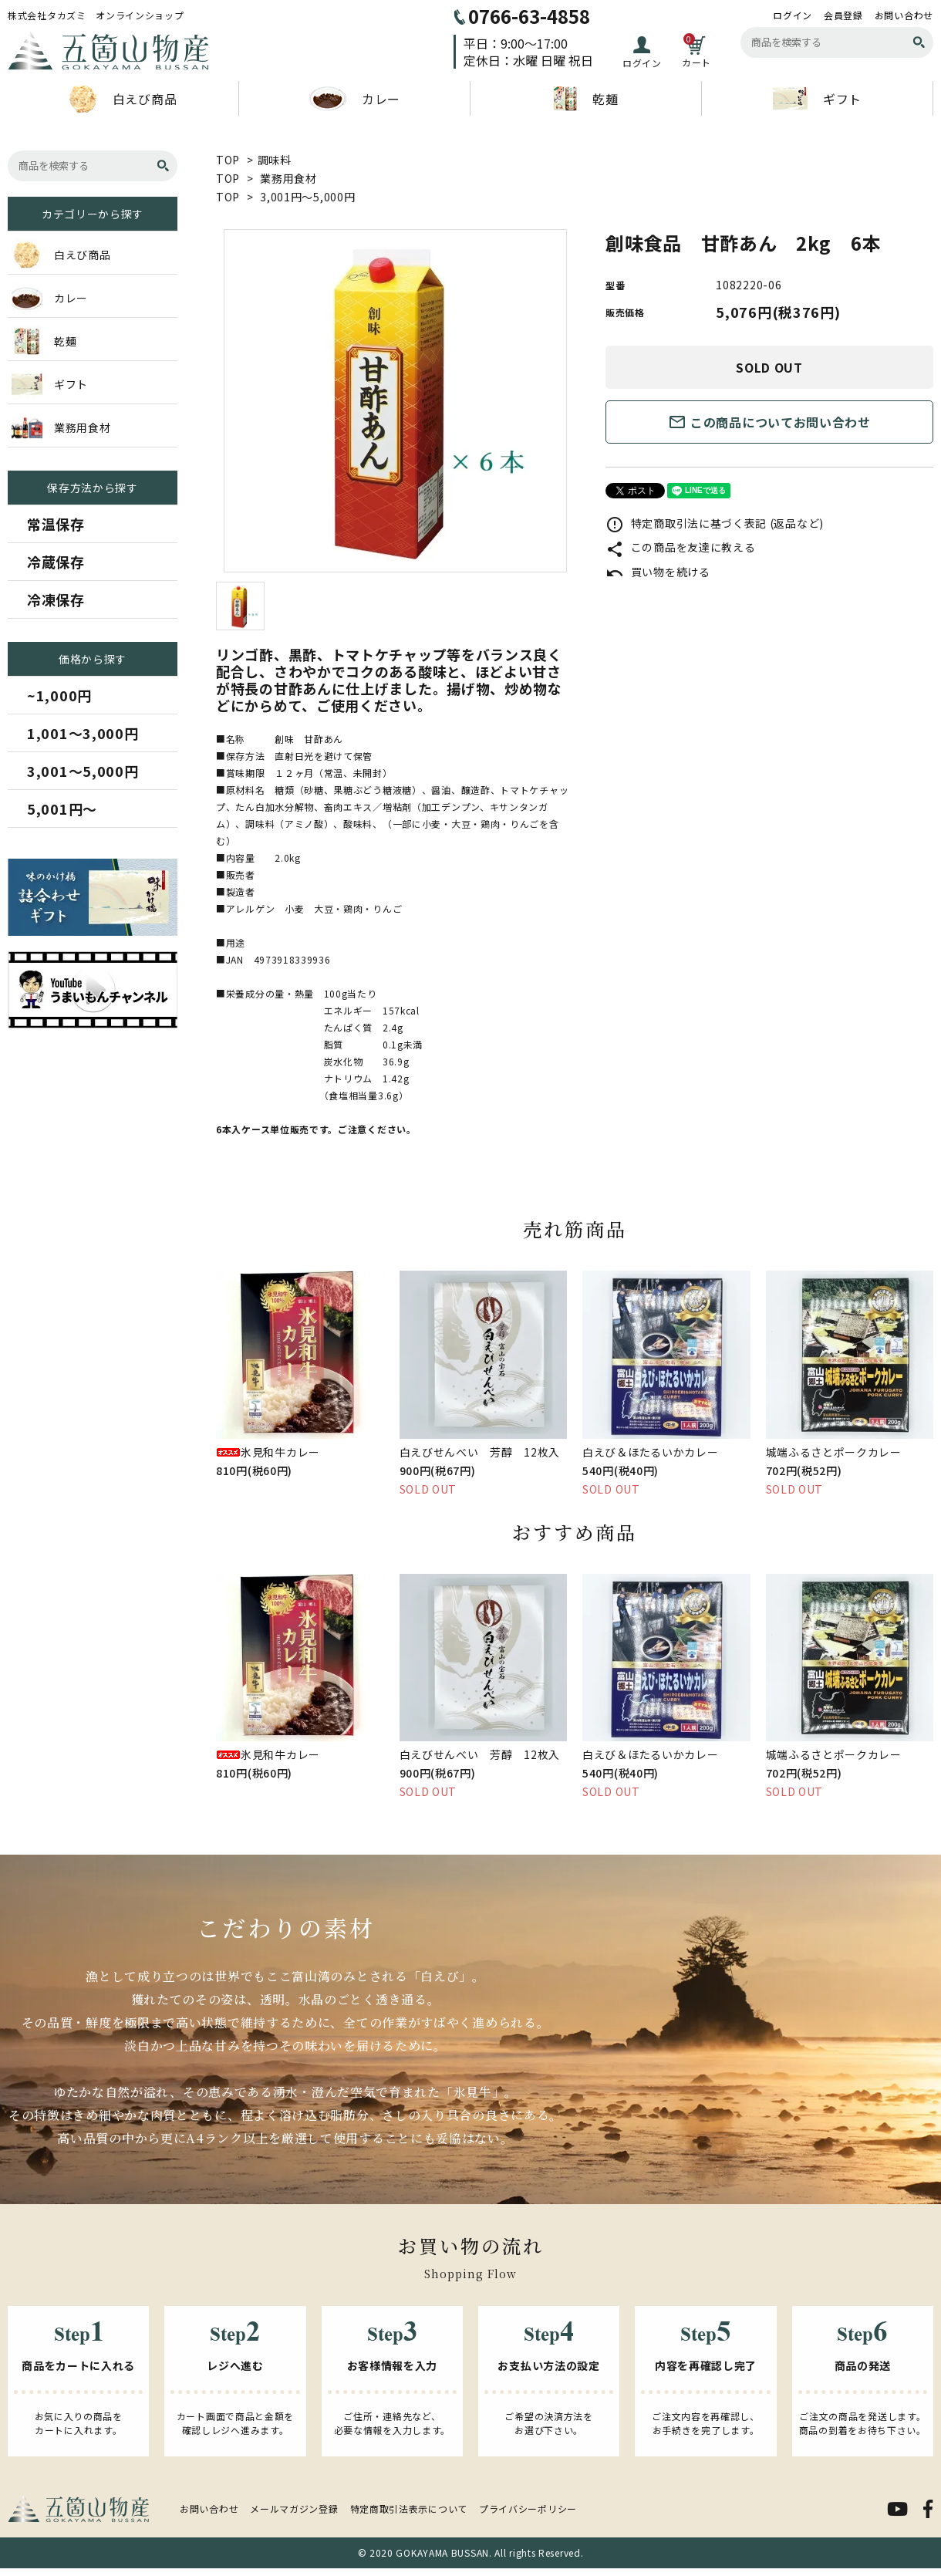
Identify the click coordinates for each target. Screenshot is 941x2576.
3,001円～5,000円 (307, 196)
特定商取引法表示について (408, 2508)
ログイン (792, 15)
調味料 (275, 159)
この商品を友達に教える (680, 547)
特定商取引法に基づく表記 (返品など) (714, 523)
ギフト (817, 98)
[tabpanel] (395, 400)
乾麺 (585, 98)
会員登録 (843, 15)
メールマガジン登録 (294, 2508)
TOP (228, 159)
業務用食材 (288, 178)
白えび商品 (123, 99)
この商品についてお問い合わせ (769, 422)
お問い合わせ (904, 15)
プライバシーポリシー (528, 2508)
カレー (354, 98)
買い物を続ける (657, 571)
